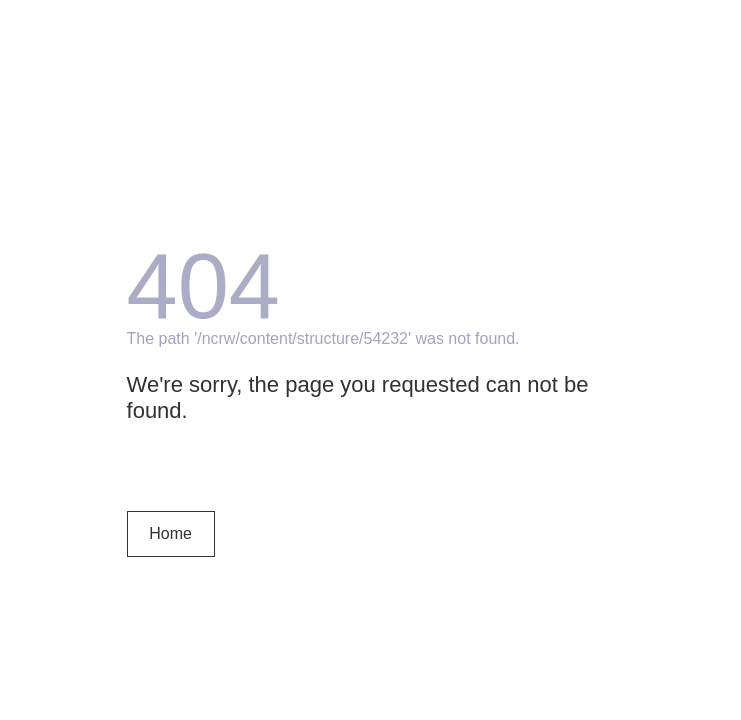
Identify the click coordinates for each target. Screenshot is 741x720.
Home (170, 533)
